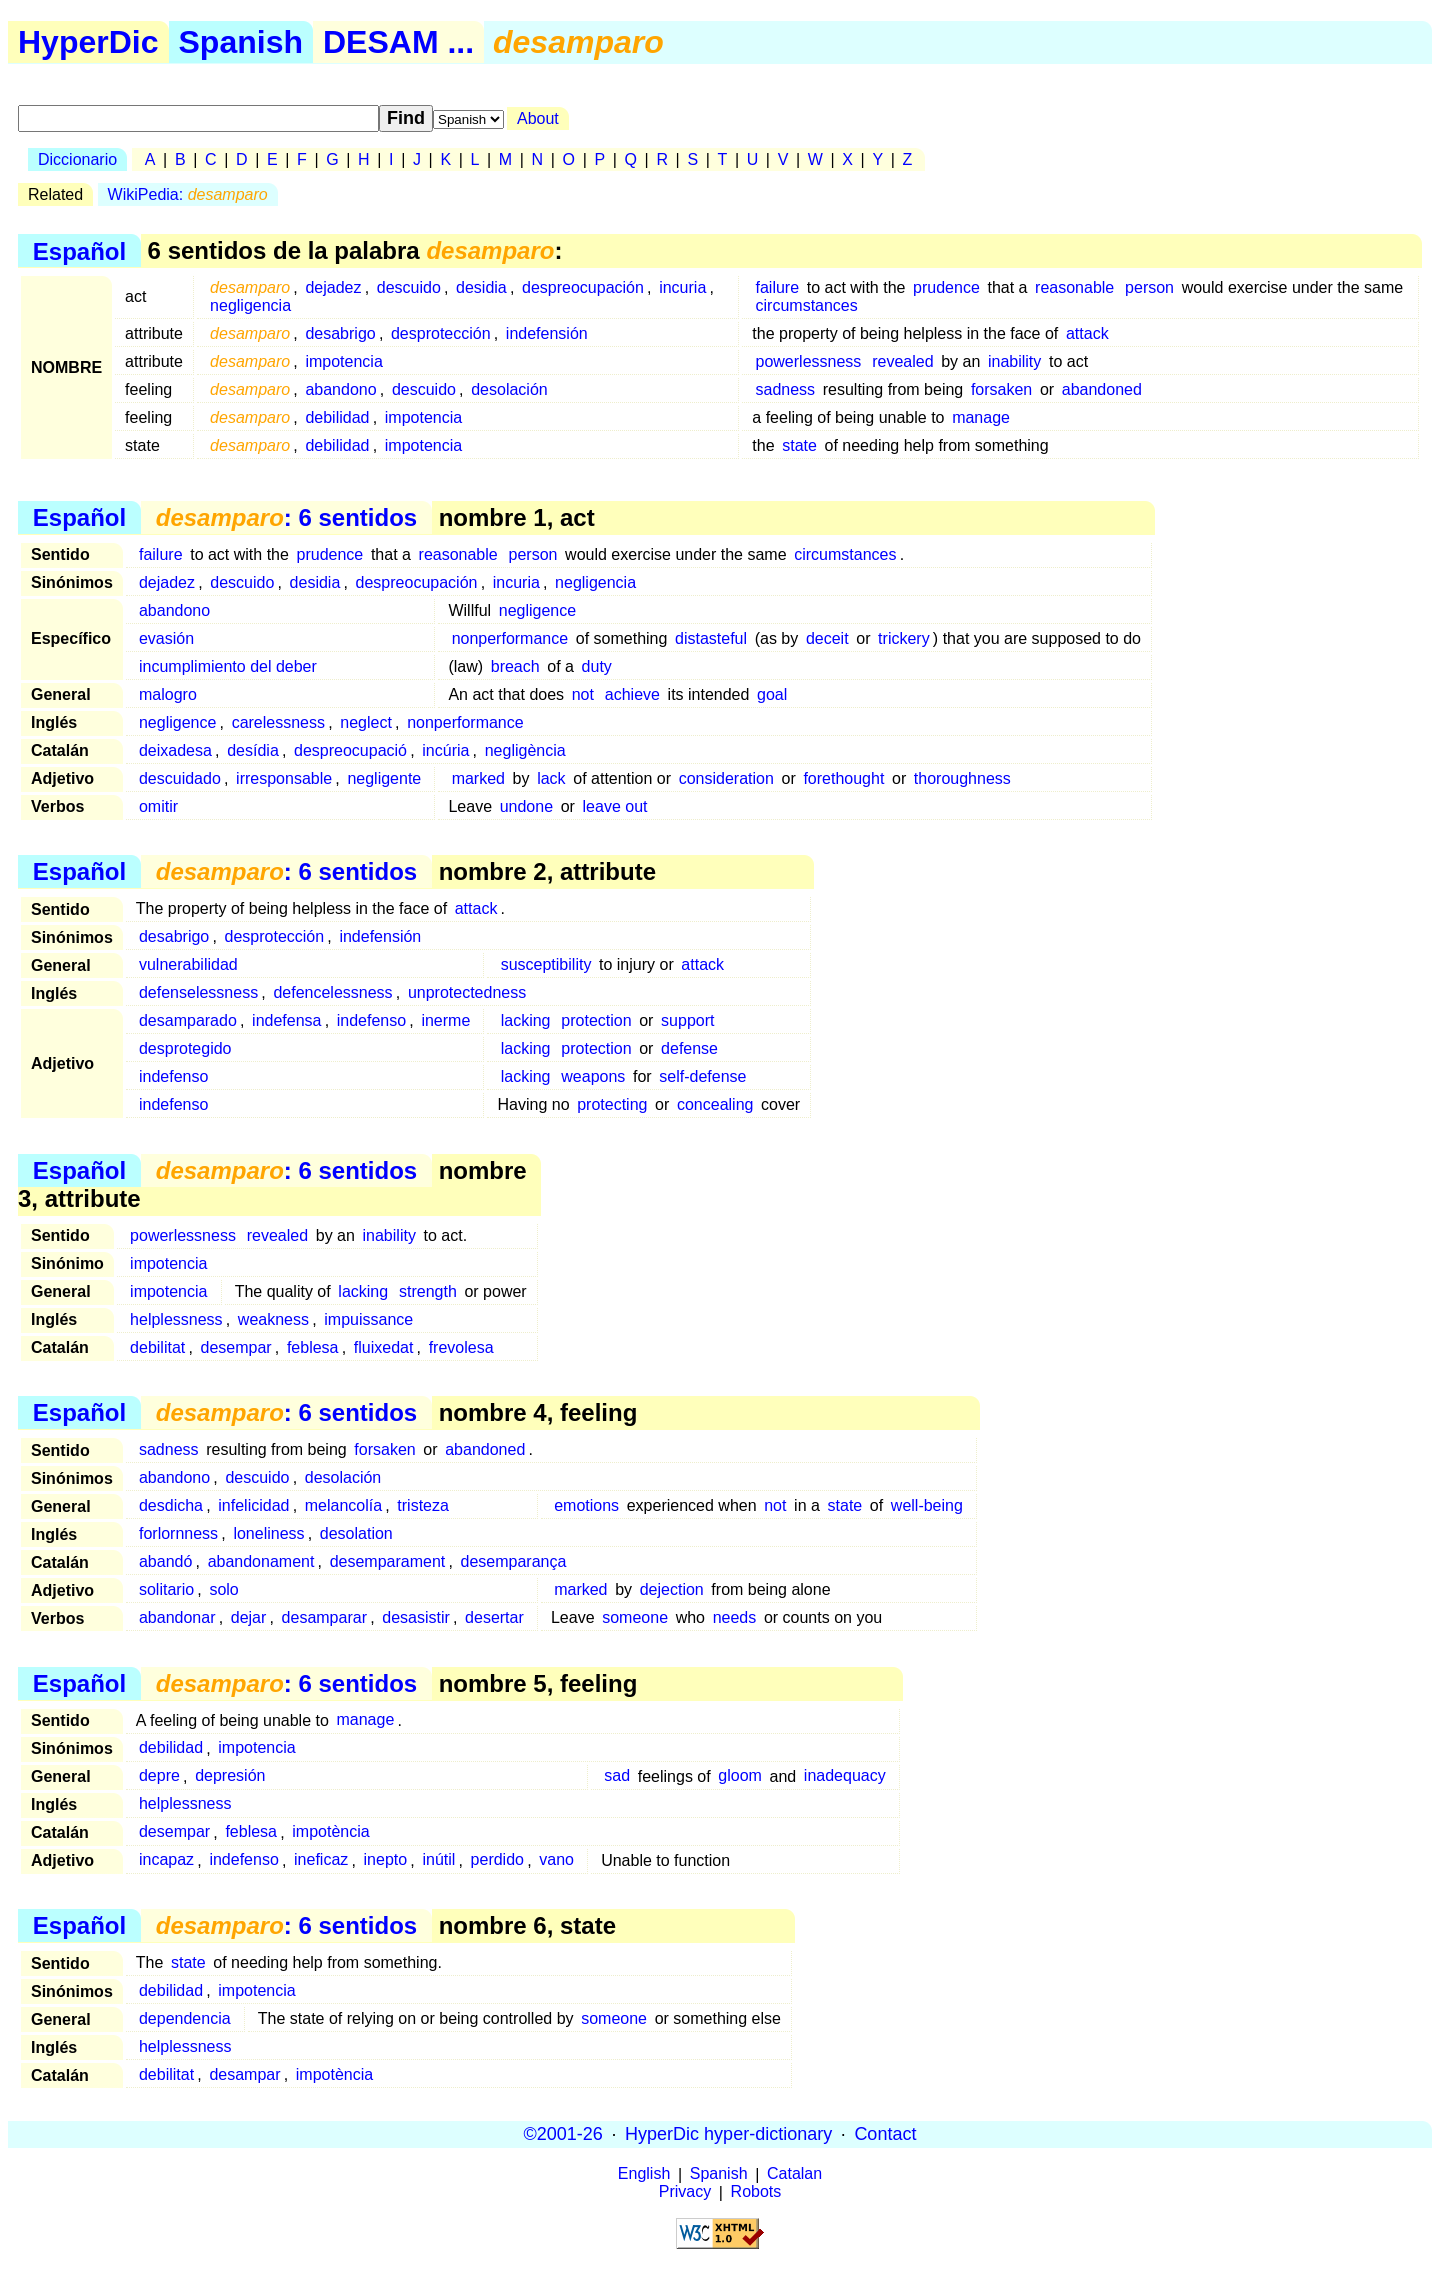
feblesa (313, 1347)
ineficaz (321, 1860)
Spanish (241, 42)
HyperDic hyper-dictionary (728, 2134)
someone (635, 1617)
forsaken (1001, 389)
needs (735, 1617)
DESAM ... (398, 42)
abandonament (261, 1561)
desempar (236, 1347)
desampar (244, 2074)
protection (596, 1020)
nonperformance (510, 638)
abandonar (177, 1617)
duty (597, 666)
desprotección (441, 333)
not (583, 694)
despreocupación (583, 287)
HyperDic (88, 42)
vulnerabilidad (188, 964)
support (687, 1020)
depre (159, 1776)
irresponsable (284, 778)
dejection (672, 1589)
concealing (715, 1104)
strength (428, 1291)
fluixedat (384, 1347)
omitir (158, 806)
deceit (827, 638)
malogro (168, 694)
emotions (586, 1505)
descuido (409, 287)
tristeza (423, 1505)
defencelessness (332, 992)
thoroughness (962, 778)
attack (1087, 333)
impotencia (343, 361)
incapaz (166, 1860)
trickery (904, 638)
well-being (927, 1505)
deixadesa (175, 750)
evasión (166, 638)
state (799, 445)
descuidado (180, 778)
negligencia (250, 305)
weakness (273, 1319)
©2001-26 (563, 2134)
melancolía (343, 1505)
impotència (330, 1832)
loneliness (268, 1533)
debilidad (337, 417)
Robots (756, 2192)
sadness (786, 389)
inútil (438, 1860)
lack (551, 778)
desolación (509, 389)
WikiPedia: (188, 194)
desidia (481, 287)
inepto (386, 1860)
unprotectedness (467, 992)
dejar (249, 1617)
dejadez (333, 287)
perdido (497, 1860)
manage (981, 417)
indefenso (371, 1020)
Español (79, 250)
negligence (537, 610)
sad (617, 1776)
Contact (885, 2134)
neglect (366, 722)
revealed (902, 361)
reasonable (1074, 287)
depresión (230, 1776)
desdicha (171, 1505)
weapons (593, 1076)
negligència (525, 750)
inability (1014, 361)
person (1149, 287)
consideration (726, 778)
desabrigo (340, 333)
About (538, 118)
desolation (356, 1533)
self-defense (702, 1076)
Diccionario (77, 159)
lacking (526, 1020)
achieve (632, 694)
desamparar (324, 1617)
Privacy (685, 2192)
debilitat (157, 1347)
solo (223, 1589)
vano (556, 1860)
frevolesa (461, 1347)
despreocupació (350, 750)
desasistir (416, 1617)
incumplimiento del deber (228, 666)
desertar (494, 1617)
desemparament (388, 1561)
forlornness (178, 1533)
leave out (615, 806)
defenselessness (198, 992)
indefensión (547, 333)
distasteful (711, 638)
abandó (165, 1561)
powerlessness (809, 361)
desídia (253, 750)
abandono (340, 389)
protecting (612, 1104)
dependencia (185, 2018)
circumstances (807, 305)
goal (772, 694)
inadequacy (845, 1776)
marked (478, 778)
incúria (445, 750)
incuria (682, 287)
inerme (445, 1020)
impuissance (368, 1319)
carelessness (278, 722)
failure (778, 287)
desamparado (188, 1020)
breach (515, 666)
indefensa (286, 1020)
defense (689, 1048)
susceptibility (546, 964)
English (644, 2174)
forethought (843, 778)
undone (526, 806)
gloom (740, 1776)
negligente (384, 778)
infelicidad (253, 1505)
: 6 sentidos (286, 517)
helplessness (176, 1319)
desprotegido (185, 1048)
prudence (946, 287)
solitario (166, 1589)
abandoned (1102, 389)
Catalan (794, 2174)
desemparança (514, 1561)
